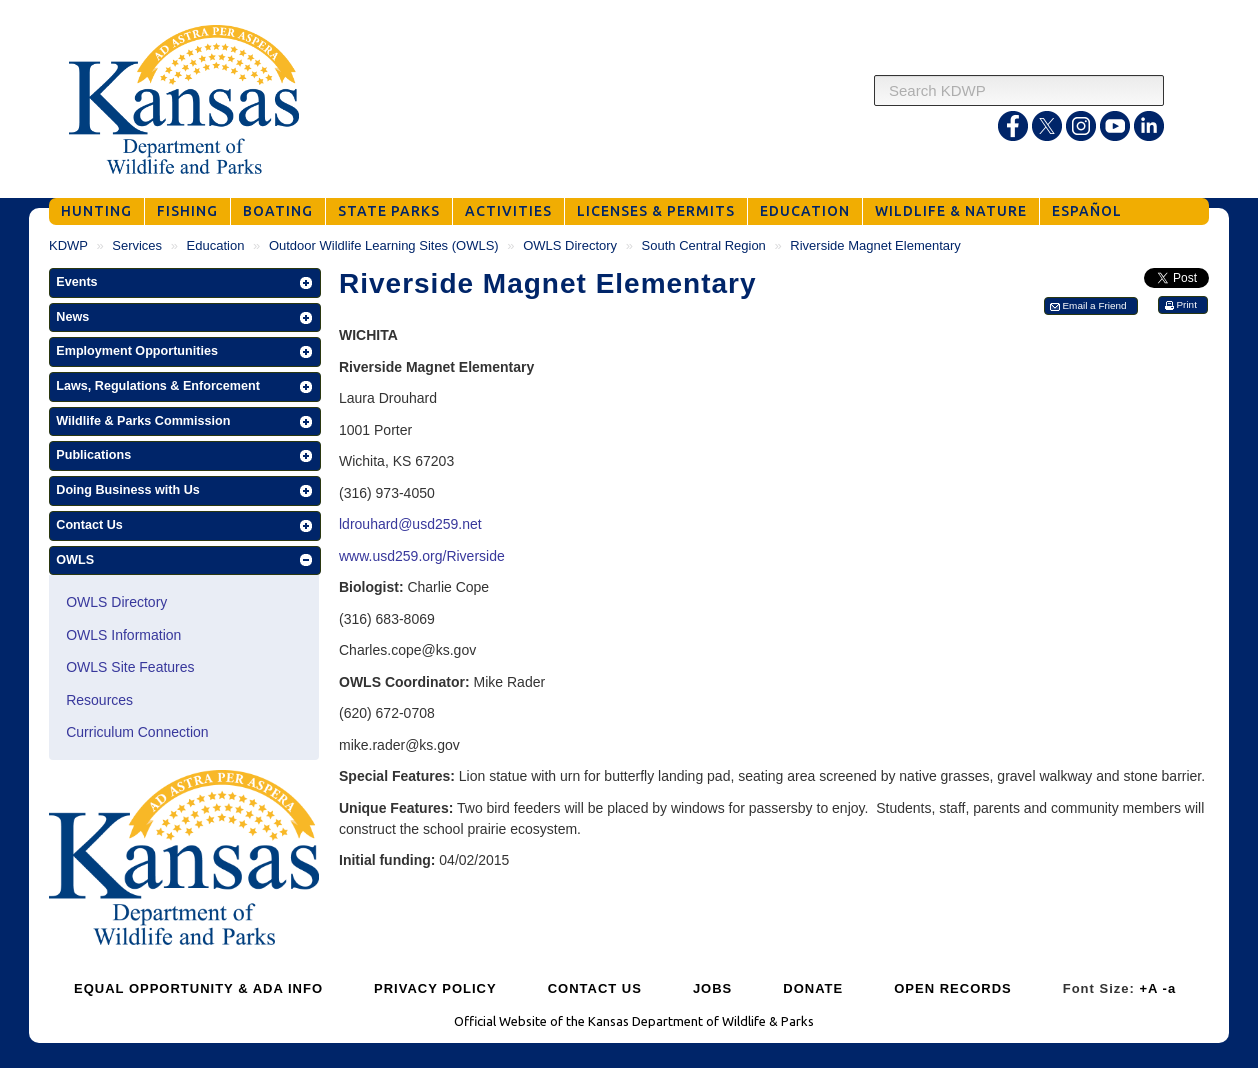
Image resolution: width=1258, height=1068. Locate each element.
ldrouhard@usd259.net (410, 524)
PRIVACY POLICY (435, 988)
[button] (185, 283)
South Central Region (704, 245)
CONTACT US (595, 988)
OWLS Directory (570, 245)
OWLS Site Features (130, 667)
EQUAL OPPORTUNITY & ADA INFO (198, 988)
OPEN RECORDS (952, 988)
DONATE (813, 988)
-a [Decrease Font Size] (1170, 988)
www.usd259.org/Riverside (422, 556)
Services (137, 245)
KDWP (68, 245)
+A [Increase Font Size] (1148, 988)
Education (216, 245)
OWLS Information (123, 635)
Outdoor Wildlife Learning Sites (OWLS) (384, 245)
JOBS (712, 988)
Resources (99, 700)
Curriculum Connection (137, 732)
